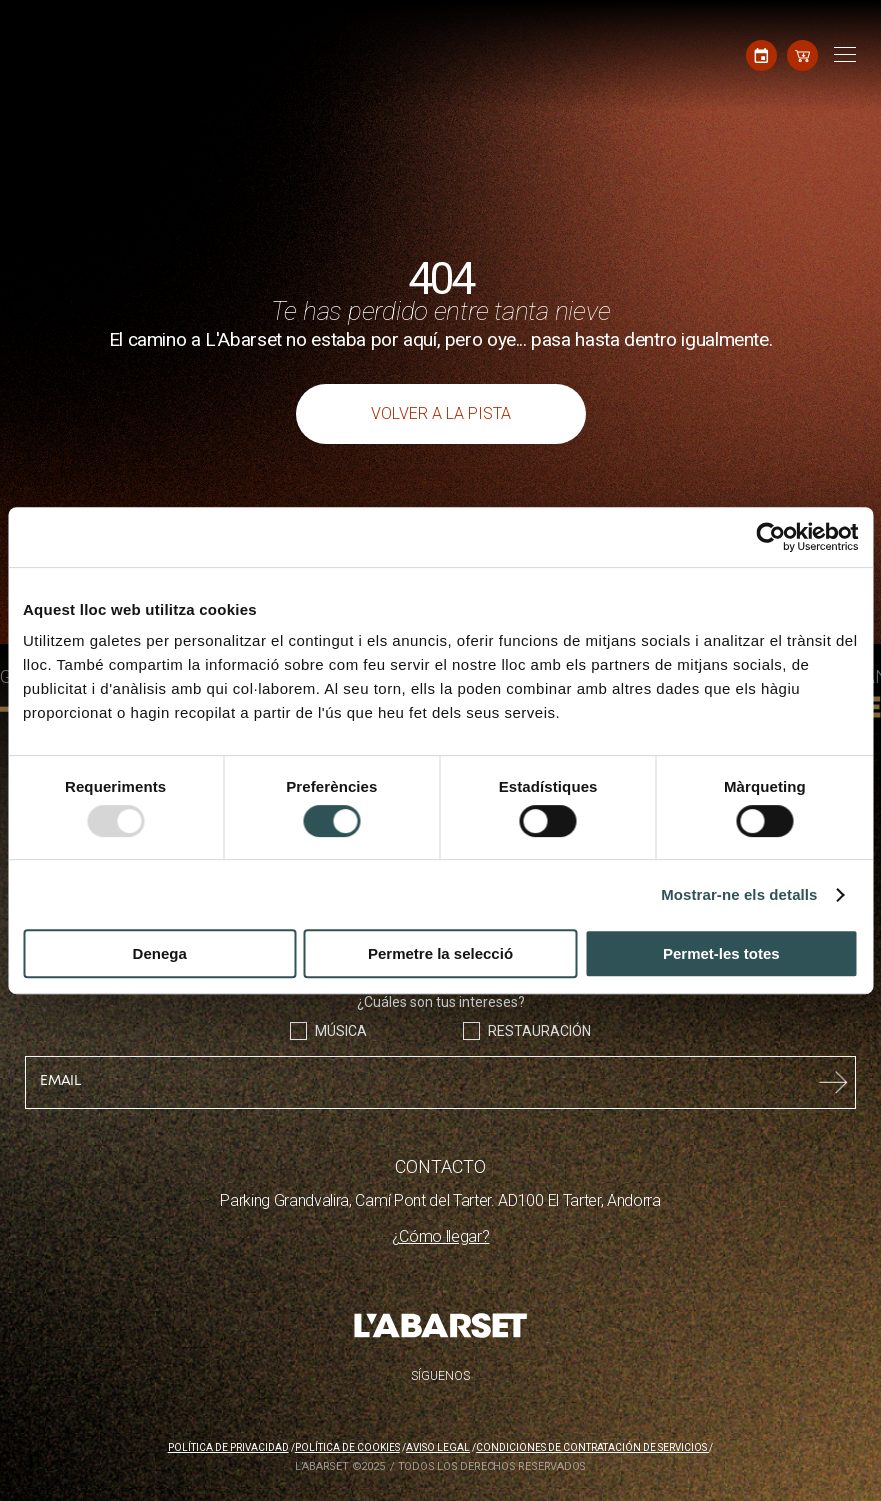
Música (341, 1031)
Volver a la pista (441, 413)
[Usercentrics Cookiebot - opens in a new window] (770, 537)
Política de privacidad (228, 1447)
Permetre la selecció (440, 953)
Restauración (539, 1031)
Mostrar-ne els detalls (739, 894)
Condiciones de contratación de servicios (592, 1447)
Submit (833, 1082)
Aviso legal (438, 1447)
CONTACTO (440, 1167)
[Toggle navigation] (842, 55)
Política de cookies (347, 1447)
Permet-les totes (721, 953)
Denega (160, 953)
